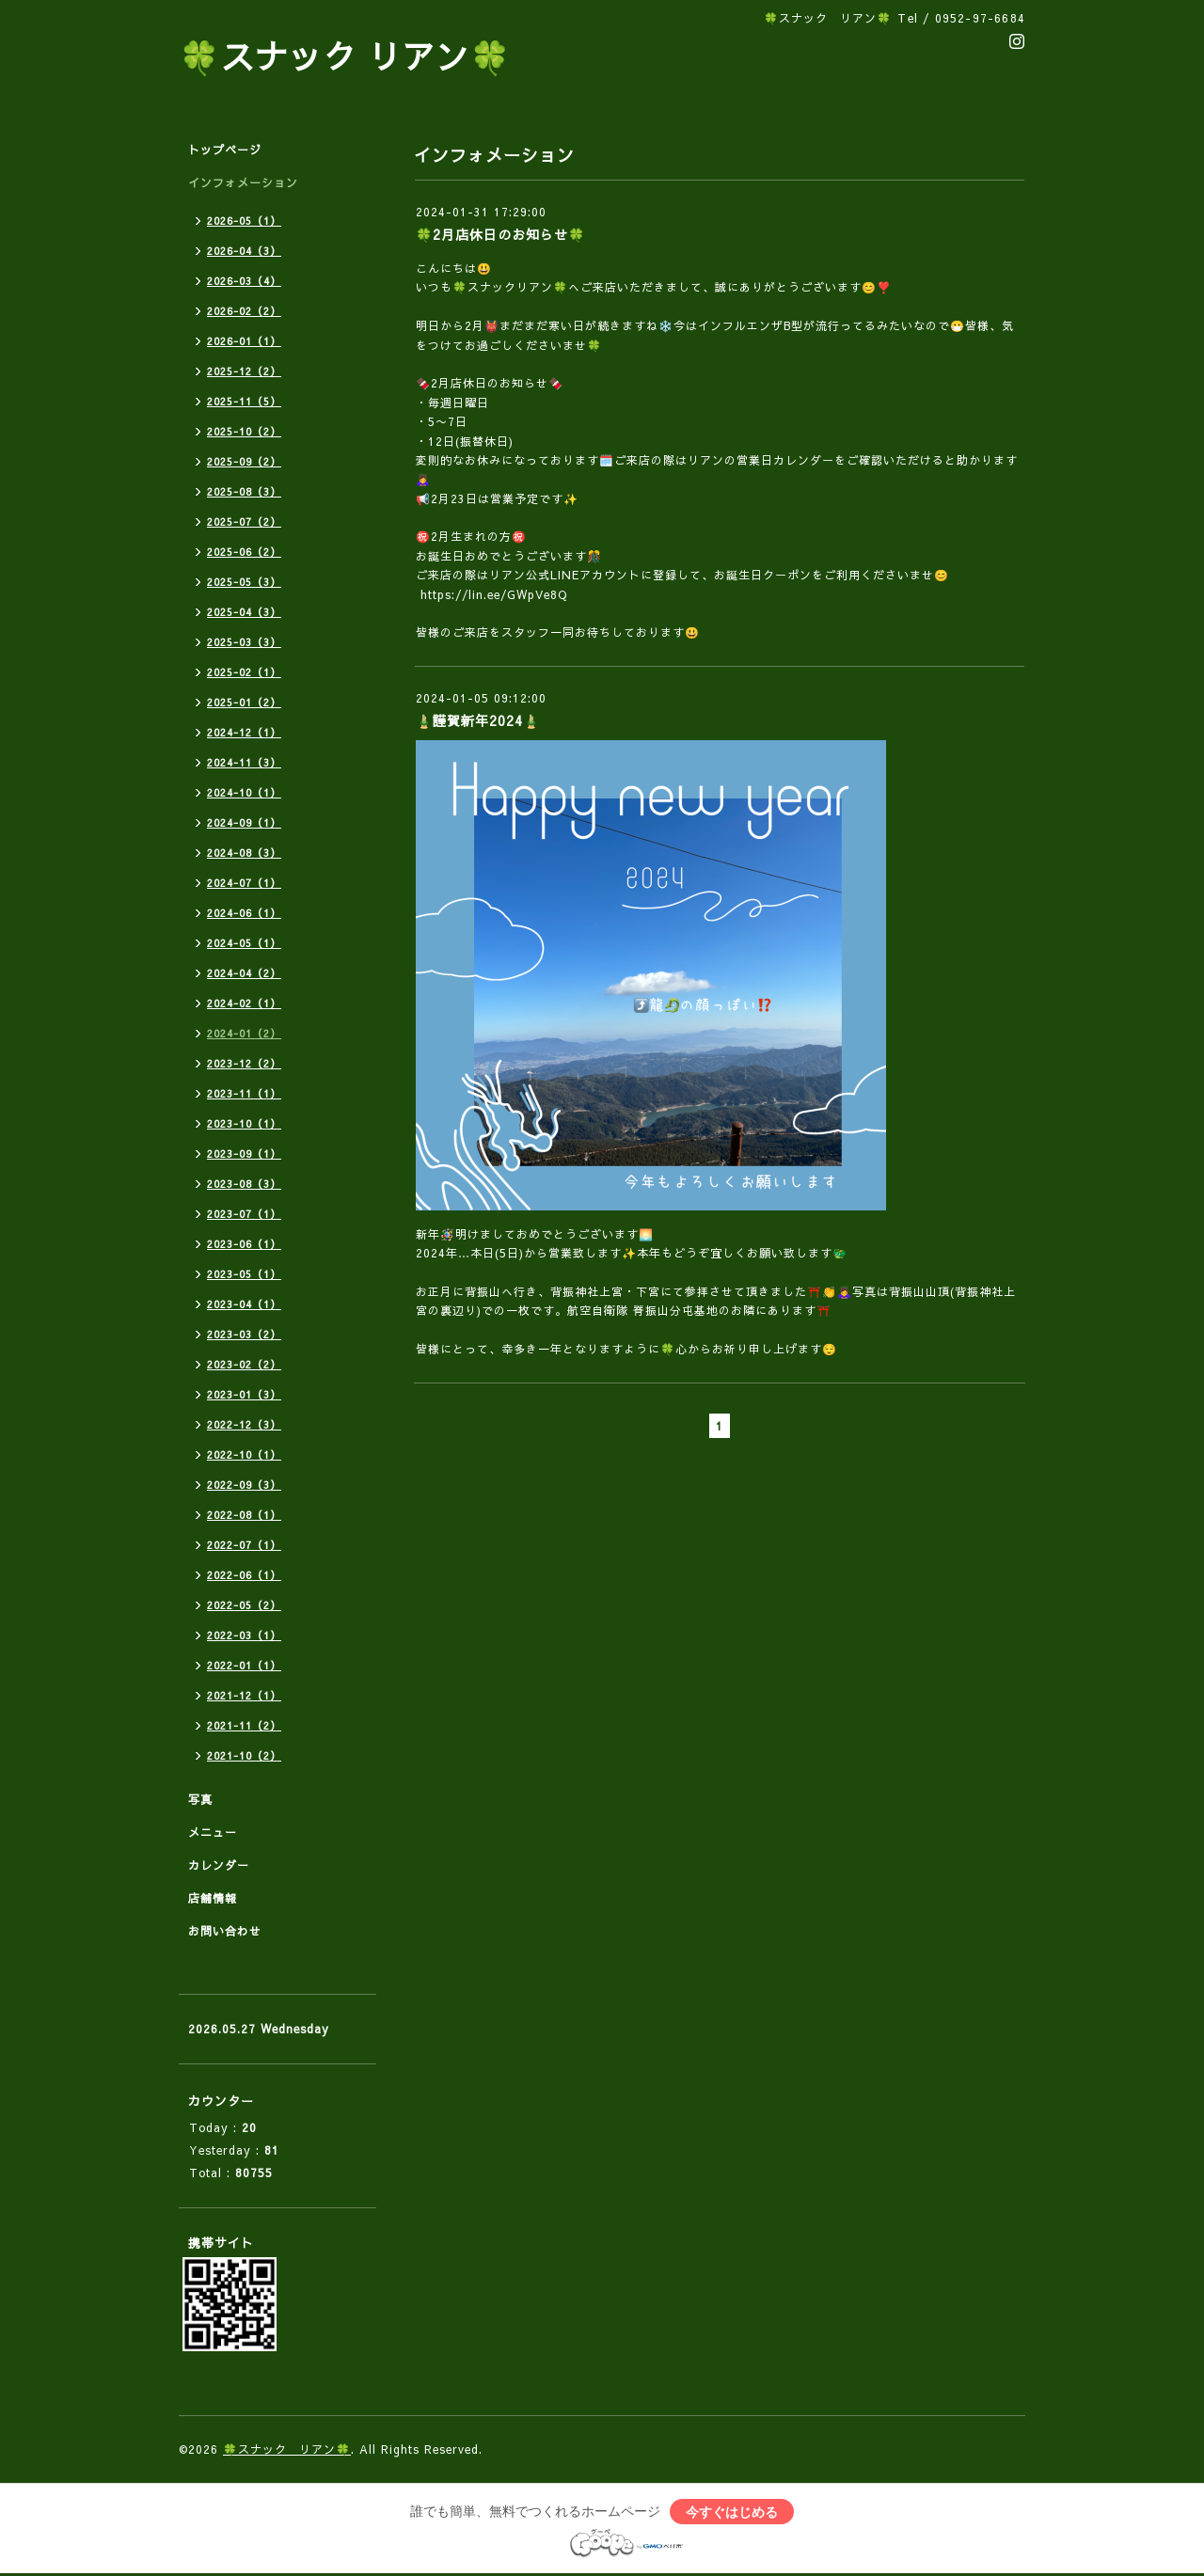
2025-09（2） (244, 461)
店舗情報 (212, 1897)
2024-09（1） (244, 822)
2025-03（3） (244, 642)
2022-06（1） (244, 1575)
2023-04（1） (244, 1304)
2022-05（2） (244, 1605)
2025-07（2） (244, 521)
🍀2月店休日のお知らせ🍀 (500, 234)
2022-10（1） (244, 1454)
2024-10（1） (244, 792)
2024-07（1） (244, 883)
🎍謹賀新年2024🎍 (478, 720)
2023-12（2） (244, 1063)
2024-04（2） (244, 973)
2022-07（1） (244, 1545)
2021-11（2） (244, 1725)
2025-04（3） (244, 612)
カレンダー (218, 1865)
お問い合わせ (224, 1930)
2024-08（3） (244, 852)
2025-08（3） (244, 491)
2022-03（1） (244, 1635)
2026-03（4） (244, 281)
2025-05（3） (244, 582)
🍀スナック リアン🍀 (345, 56)
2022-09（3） (244, 1485)
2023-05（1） (244, 1274)
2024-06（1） (244, 913)
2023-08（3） (244, 1184)
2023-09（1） (244, 1153)
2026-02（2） (244, 311)
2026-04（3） (244, 251)
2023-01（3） (244, 1394)
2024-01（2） (244, 1033)
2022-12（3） (244, 1424)
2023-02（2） (244, 1364)
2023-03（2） (244, 1334)
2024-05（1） (244, 943)
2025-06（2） (244, 552)
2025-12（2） (244, 371)
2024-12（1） (244, 732)
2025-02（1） (244, 672)
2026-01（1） (244, 341)
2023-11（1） (244, 1093)
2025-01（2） (244, 702)
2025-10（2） (244, 431)
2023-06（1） (244, 1244)
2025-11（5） (244, 401)
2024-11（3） (244, 762)
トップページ (224, 149)
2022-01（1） (244, 1665)
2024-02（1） (244, 1003)
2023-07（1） (244, 1214)
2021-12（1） (244, 1695)
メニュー (212, 1832)
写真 (200, 1799)
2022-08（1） (244, 1515)
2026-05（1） (244, 220)
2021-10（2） (244, 1755)
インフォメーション (243, 182)
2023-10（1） (244, 1123)
